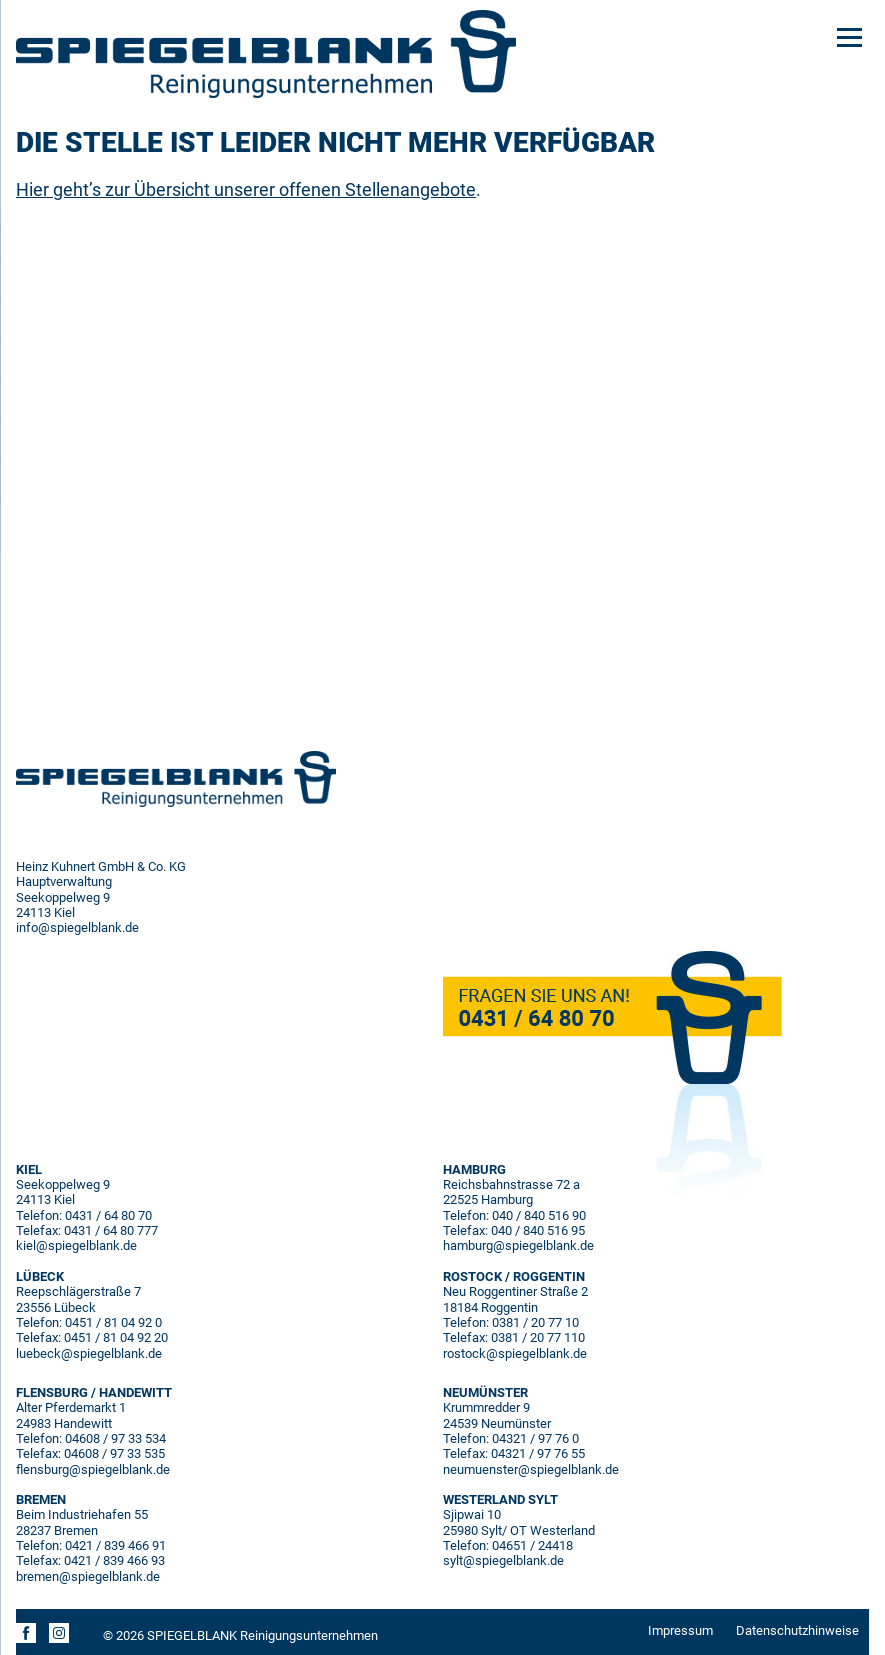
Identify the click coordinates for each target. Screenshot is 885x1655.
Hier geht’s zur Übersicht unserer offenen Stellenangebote (246, 189)
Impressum (680, 1630)
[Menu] (849, 36)
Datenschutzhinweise (797, 1630)
